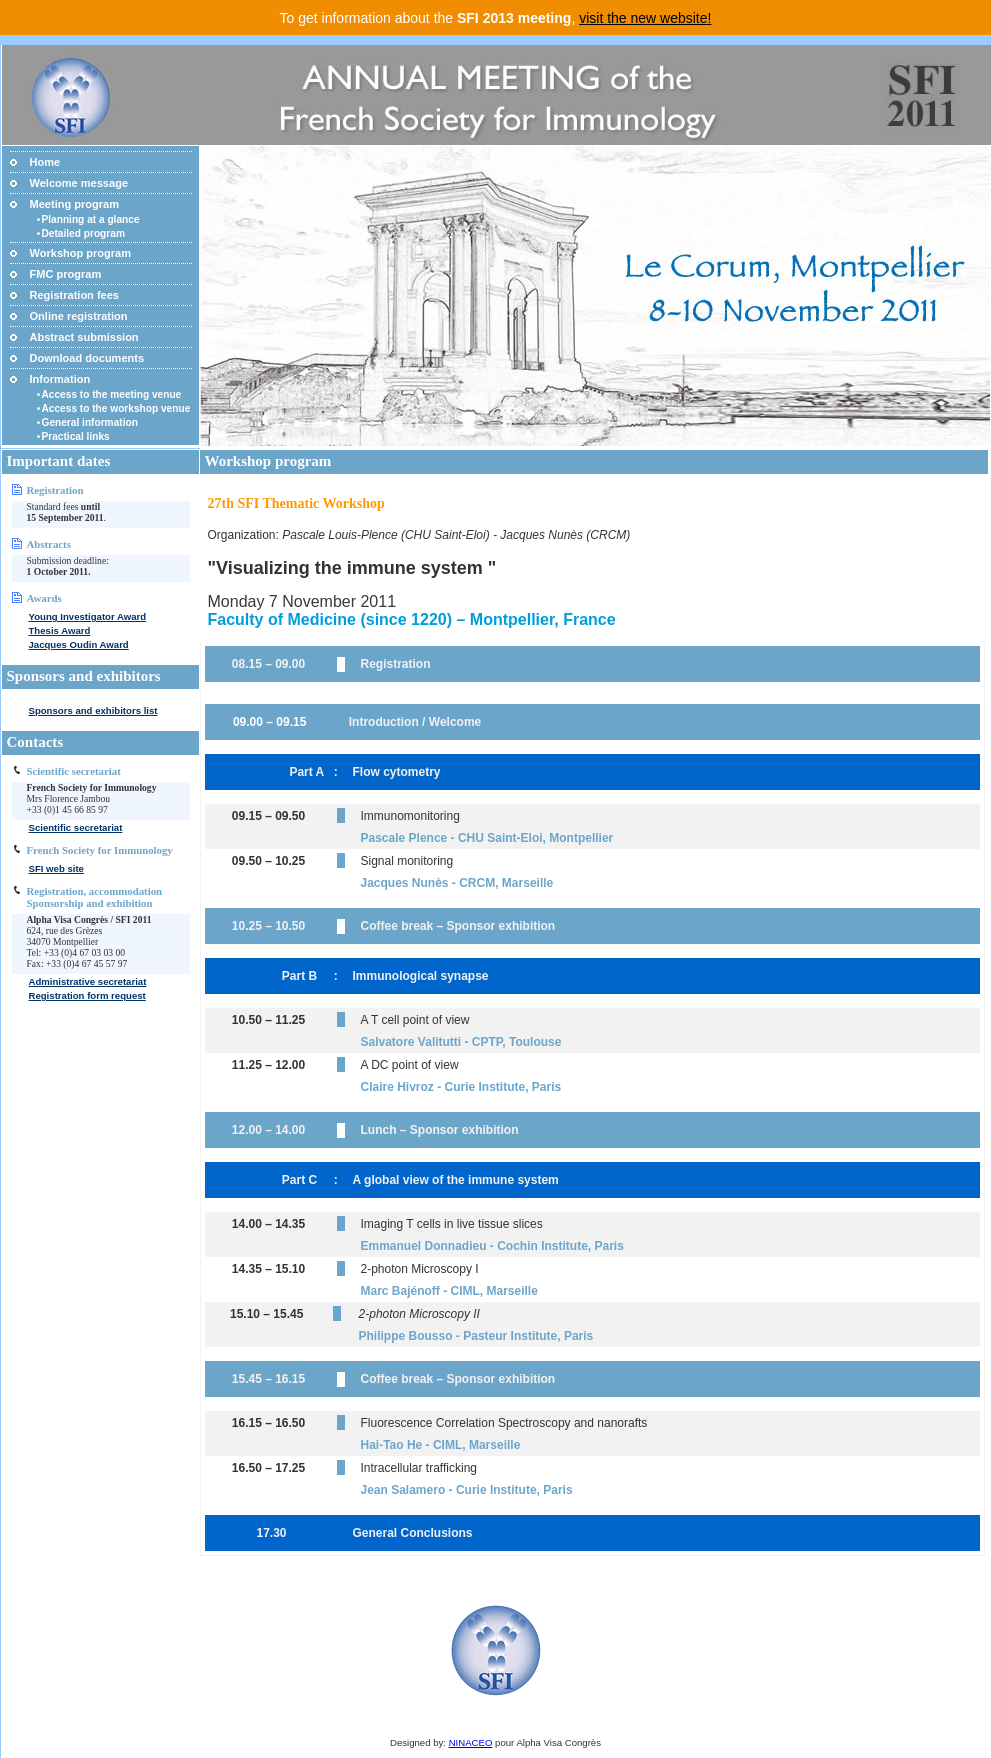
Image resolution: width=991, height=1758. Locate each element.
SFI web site (56, 868)
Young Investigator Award (88, 616)
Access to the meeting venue (112, 394)
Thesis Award (60, 630)
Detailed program (83, 233)
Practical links (76, 436)
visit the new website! (645, 18)
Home (45, 162)
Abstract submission (84, 337)
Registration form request (87, 995)
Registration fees (75, 295)
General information (90, 422)
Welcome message (79, 183)
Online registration (79, 316)
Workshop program (81, 253)
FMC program (66, 274)
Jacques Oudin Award (79, 644)
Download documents (87, 358)
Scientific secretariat (76, 827)
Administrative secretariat (88, 981)
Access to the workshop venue (116, 408)
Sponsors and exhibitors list (93, 710)
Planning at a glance (91, 219)
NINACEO (471, 1742)
